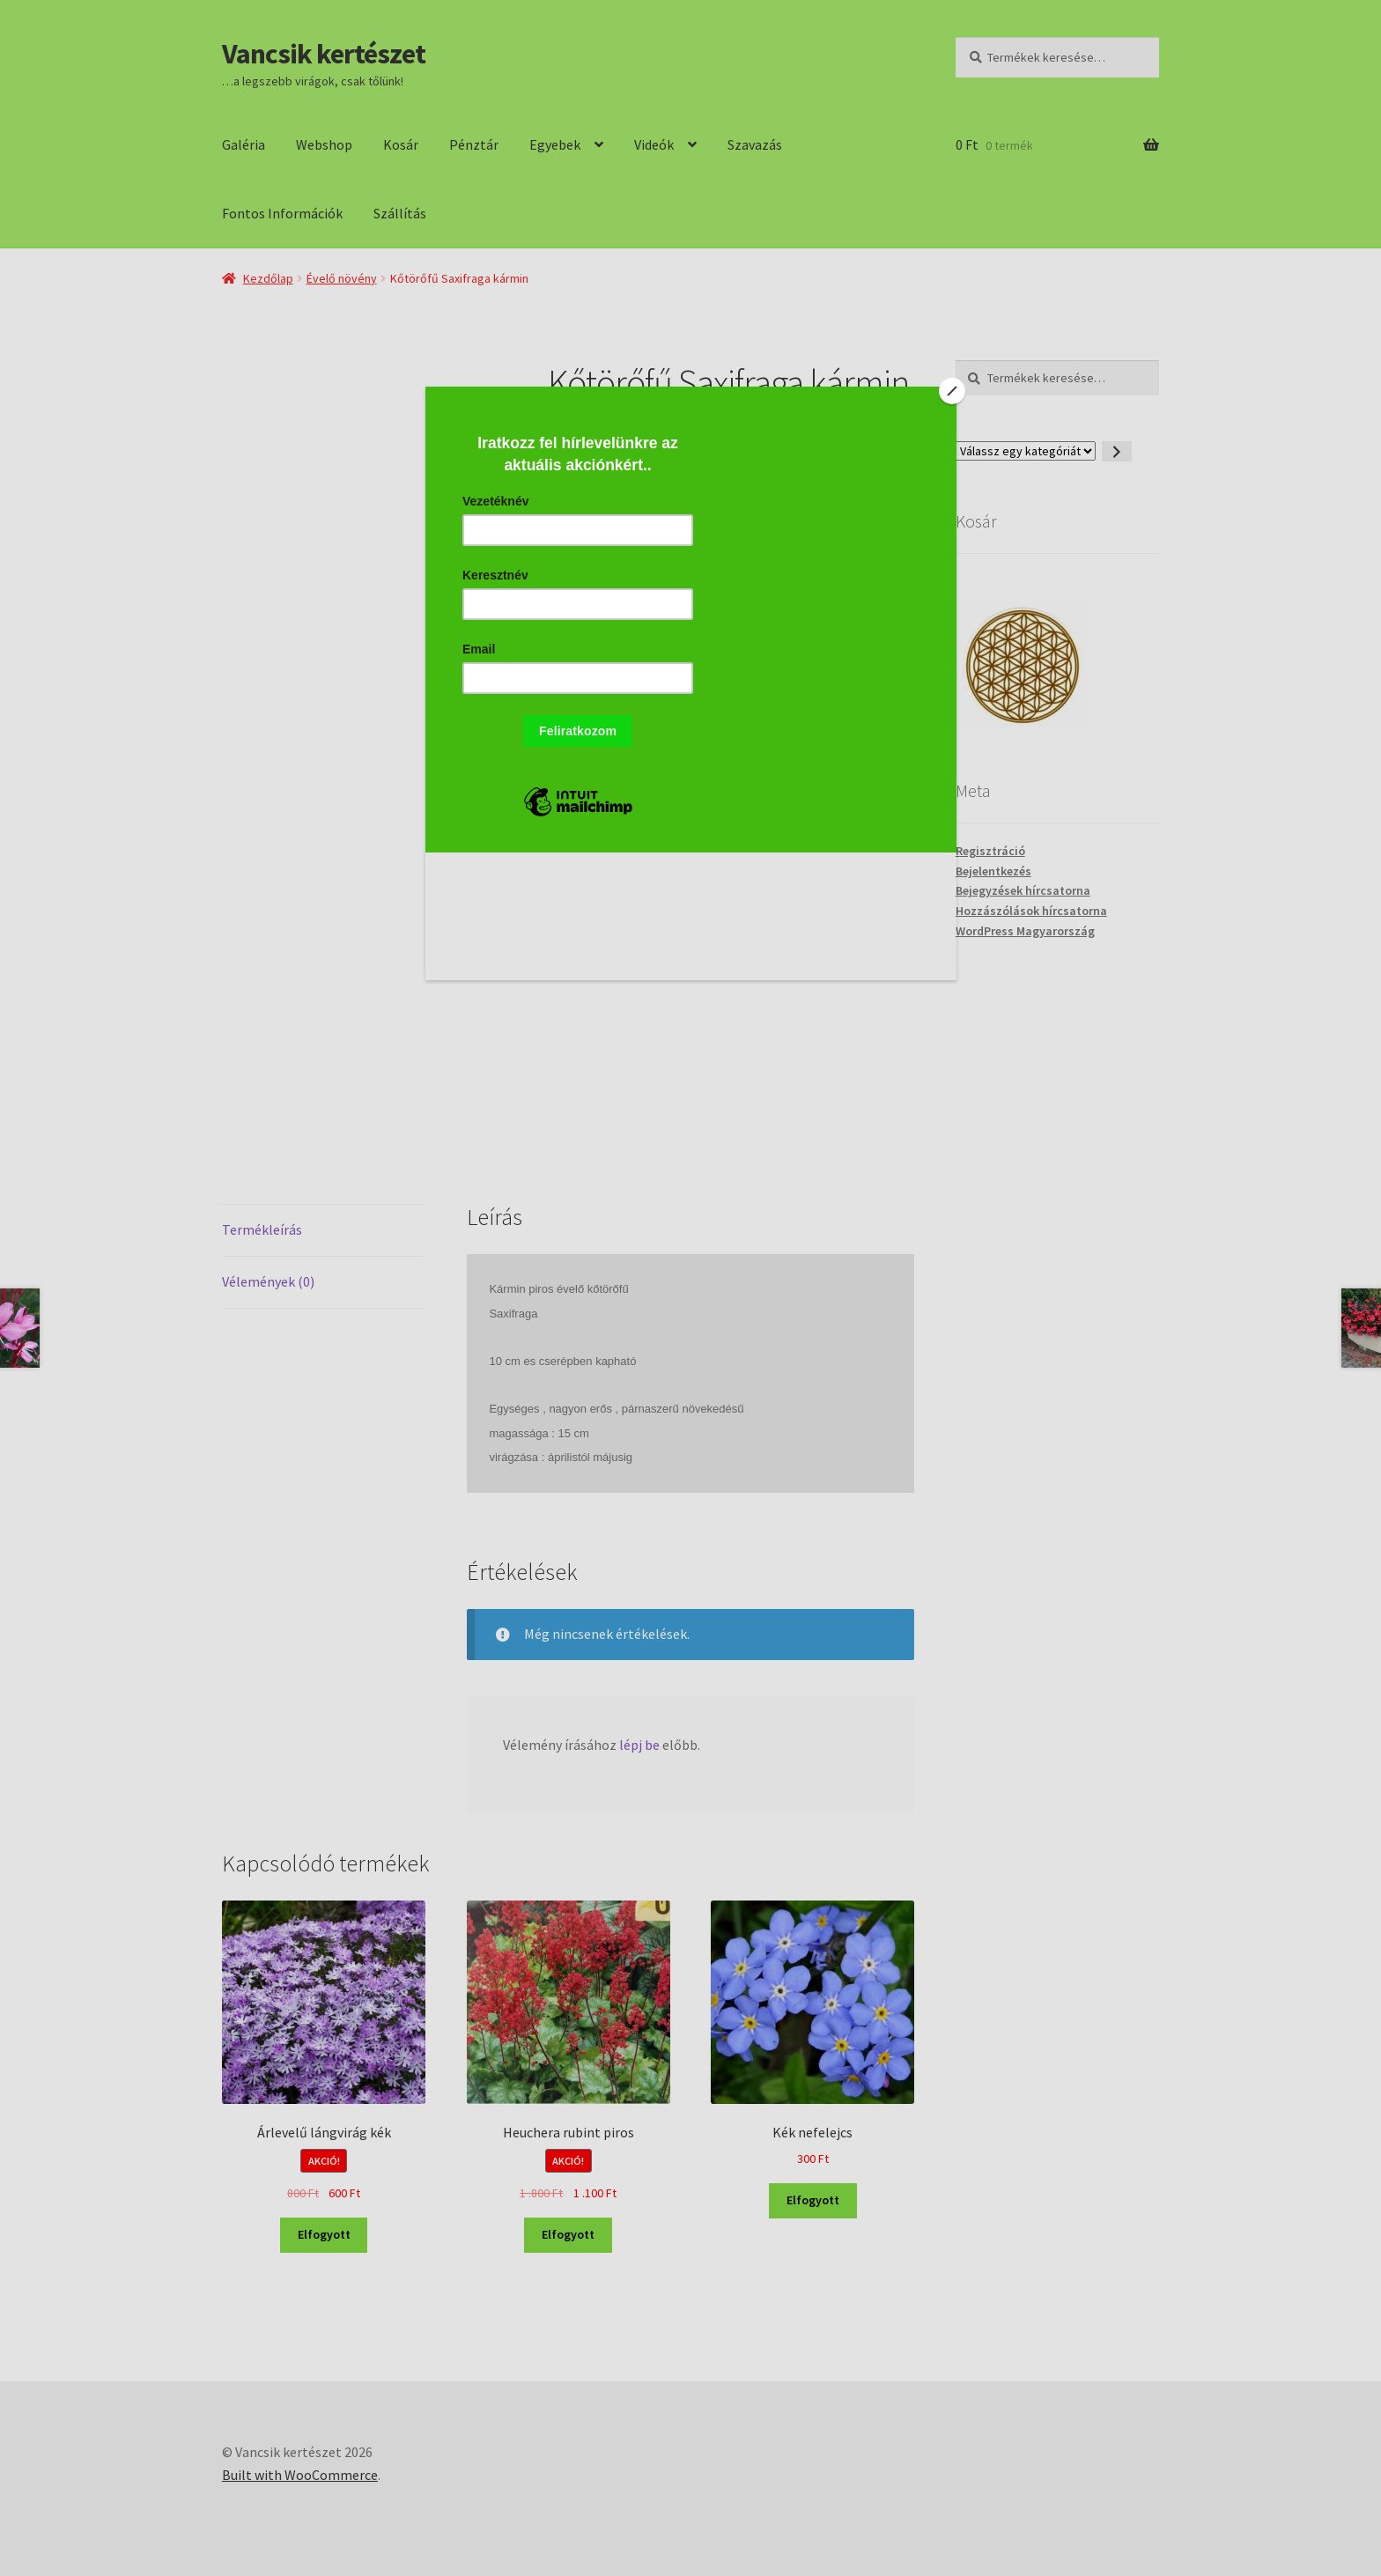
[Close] (952, 391)
